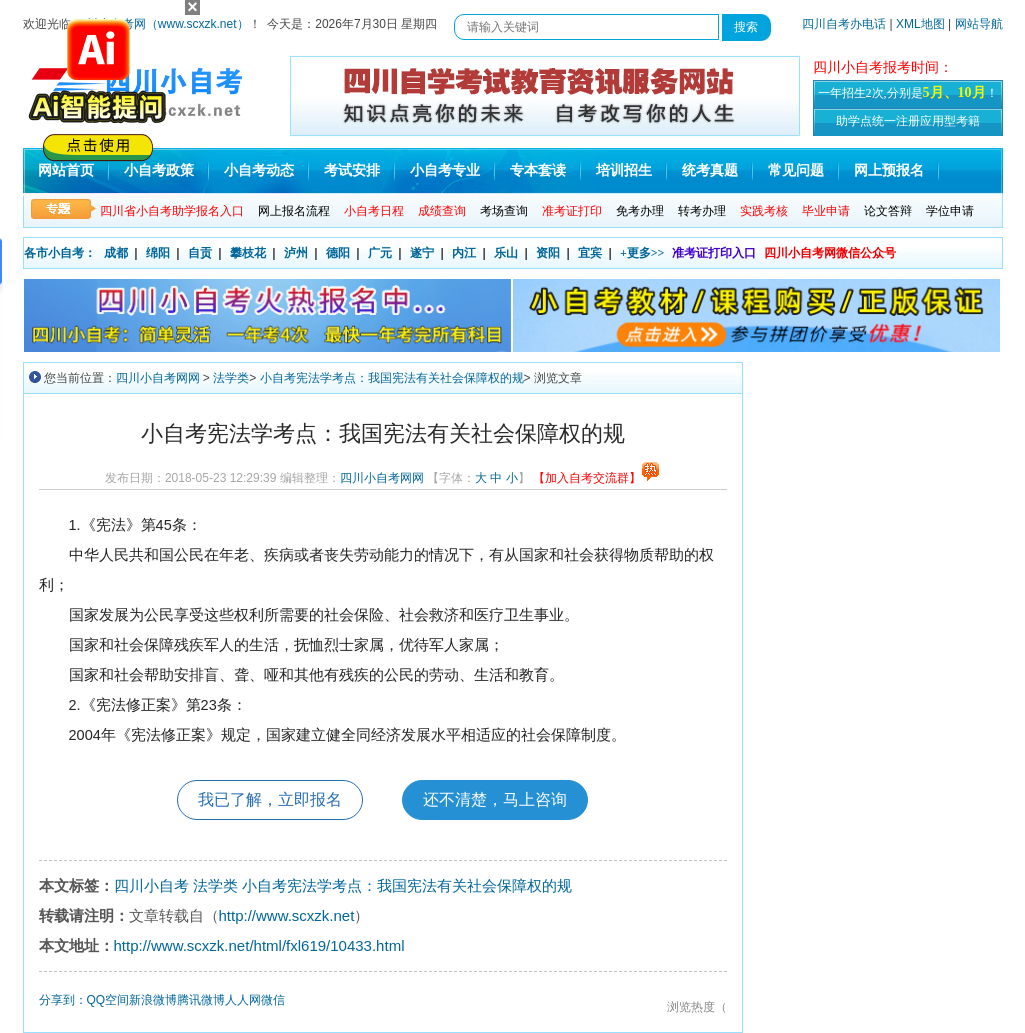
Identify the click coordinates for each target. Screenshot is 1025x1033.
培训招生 (624, 170)
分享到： (63, 1000)
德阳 (338, 253)
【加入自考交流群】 (596, 478)
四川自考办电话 (844, 24)
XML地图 (920, 24)
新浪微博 (153, 1000)
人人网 (243, 1000)
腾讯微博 (201, 1000)
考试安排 (352, 170)
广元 (380, 253)
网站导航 (979, 24)
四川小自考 (151, 885)
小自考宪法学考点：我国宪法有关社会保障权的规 (392, 378)
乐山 (506, 253)
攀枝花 (248, 253)
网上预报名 (889, 170)
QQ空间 (108, 1000)
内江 (464, 253)
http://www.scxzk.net (287, 915)
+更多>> (642, 253)
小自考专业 (445, 170)
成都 (116, 253)
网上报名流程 (294, 211)
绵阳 (158, 253)
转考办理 (702, 211)
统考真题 (710, 170)
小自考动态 (259, 170)
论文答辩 (888, 211)
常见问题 (796, 170)
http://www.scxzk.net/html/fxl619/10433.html (259, 945)
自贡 (200, 253)
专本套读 (538, 170)
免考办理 (640, 211)
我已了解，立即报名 (270, 799)
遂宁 (422, 253)
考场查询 (504, 211)
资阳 (548, 253)
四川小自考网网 (158, 378)
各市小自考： (60, 253)
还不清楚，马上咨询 (495, 799)
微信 (273, 1000)
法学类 (231, 378)
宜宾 (590, 253)
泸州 (296, 253)
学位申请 (950, 211)
